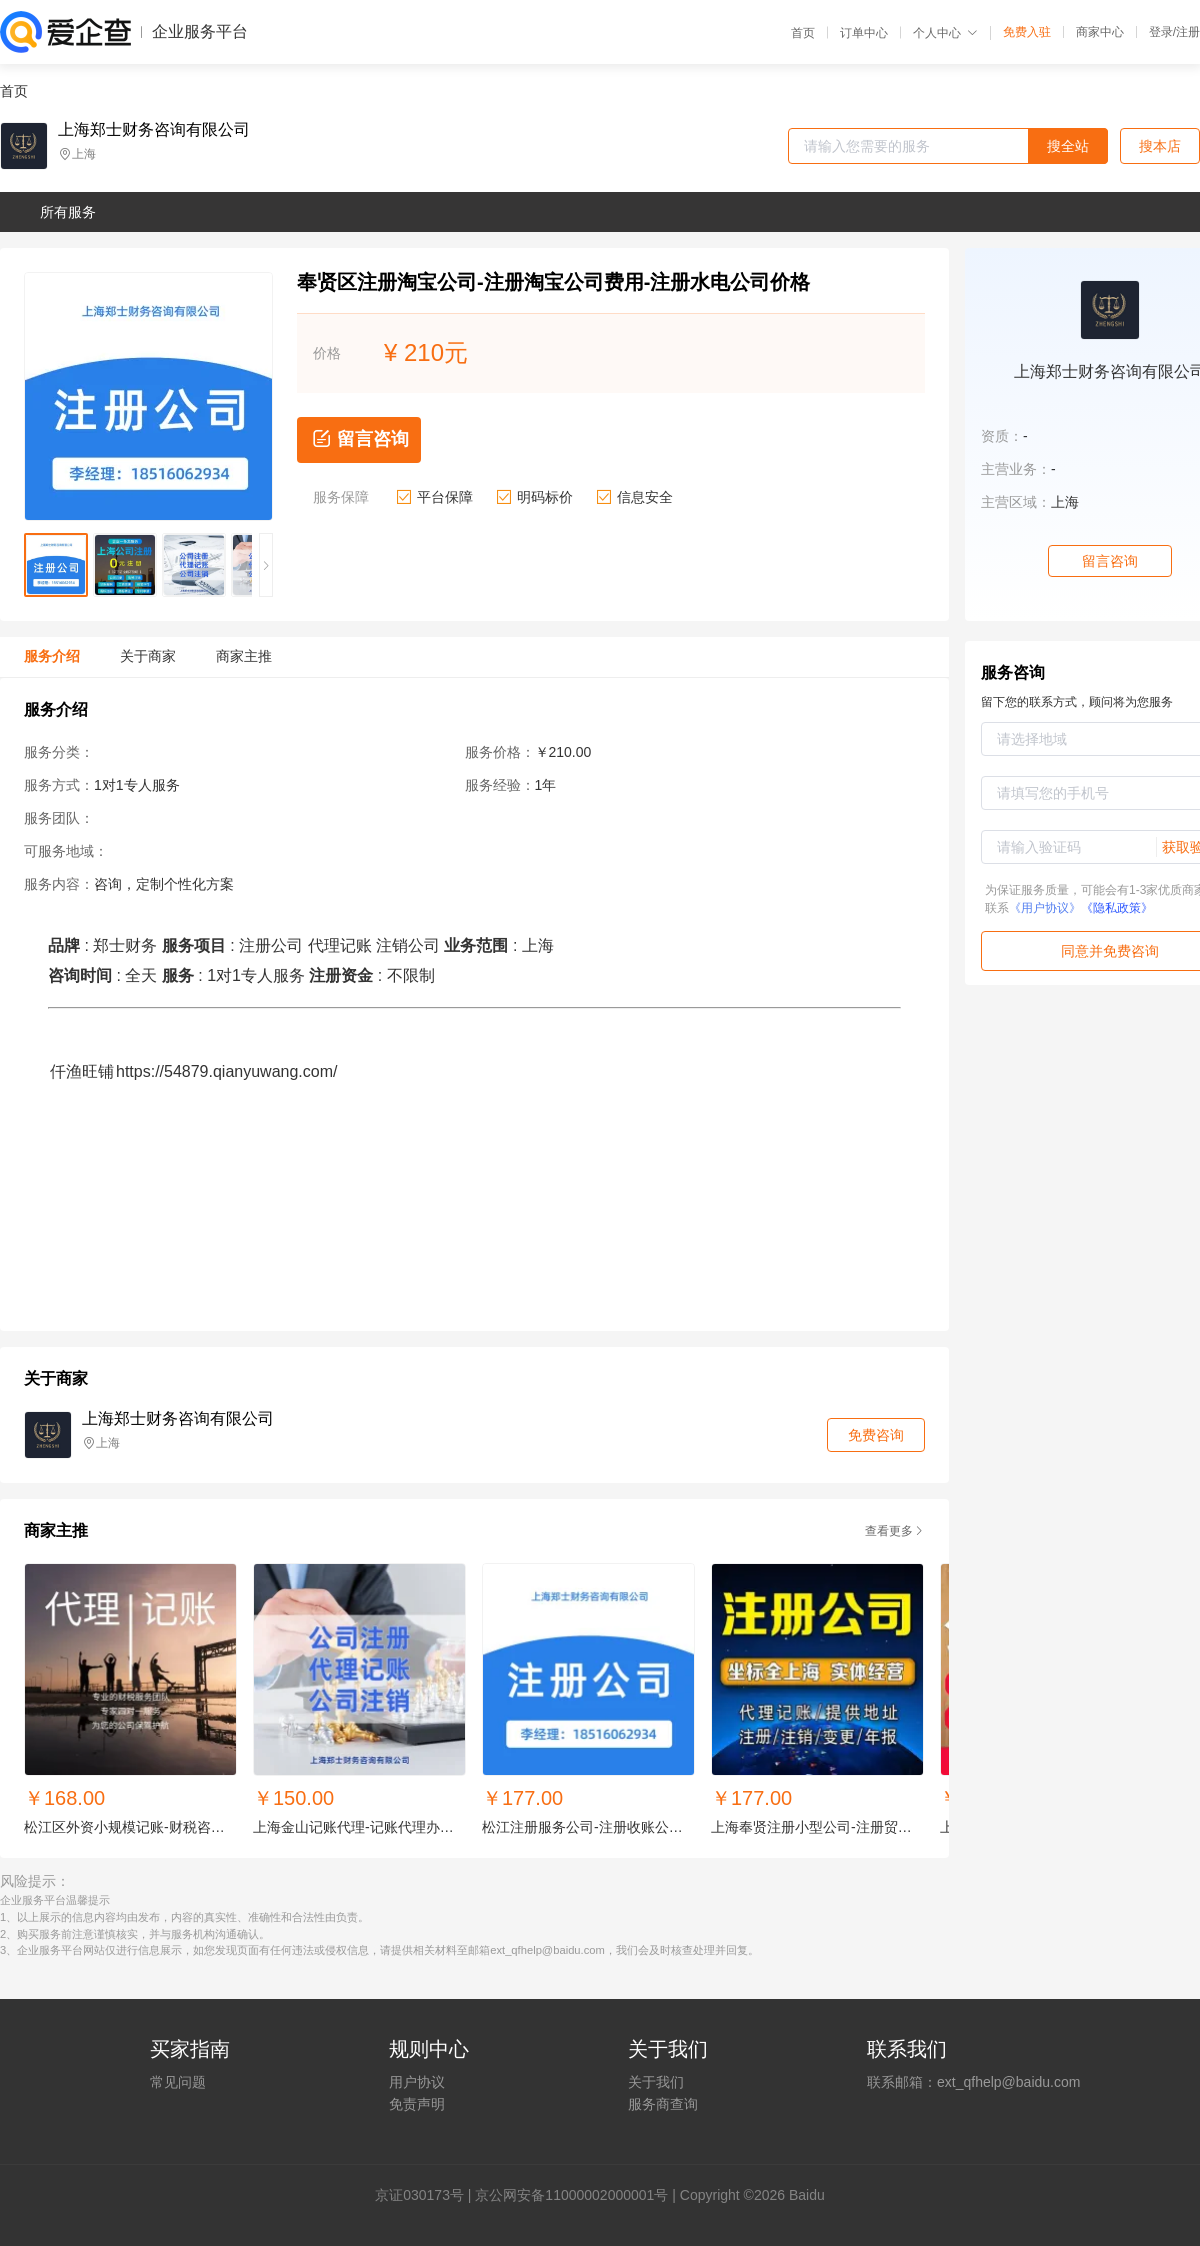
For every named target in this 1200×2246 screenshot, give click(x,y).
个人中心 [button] (945, 33)
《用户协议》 (1045, 908)
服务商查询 (663, 2104)
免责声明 (417, 2104)
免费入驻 (1027, 32)
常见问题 (178, 2082)
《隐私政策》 (1117, 908)
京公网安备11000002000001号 (571, 2195)
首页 (803, 33)
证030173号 (426, 2195)
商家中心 (1100, 32)
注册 (1188, 32)
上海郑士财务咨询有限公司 (154, 130)
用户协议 (417, 2082)
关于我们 (656, 2082)
